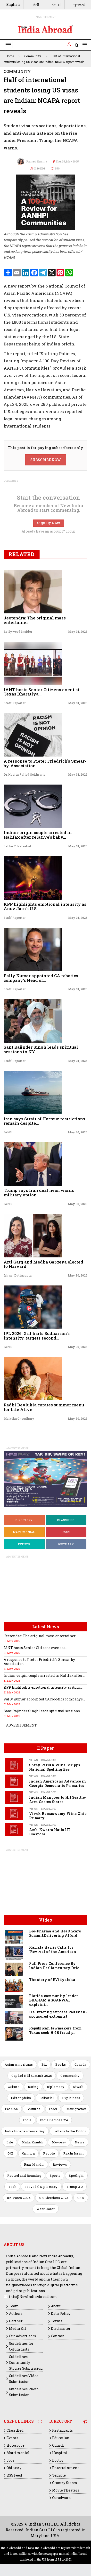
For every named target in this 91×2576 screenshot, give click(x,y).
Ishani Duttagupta (18, 1275)
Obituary (66, 1544)
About (56, 2306)
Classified (66, 1520)
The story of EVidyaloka (52, 1979)
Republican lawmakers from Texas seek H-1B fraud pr (55, 2030)
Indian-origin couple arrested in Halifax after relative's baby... (38, 835)
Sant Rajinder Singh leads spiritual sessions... (43, 1711)
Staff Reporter (14, 703)
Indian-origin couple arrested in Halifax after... (44, 1675)
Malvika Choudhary (19, 1418)
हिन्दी (36, 4)
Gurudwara (61, 2497)
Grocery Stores (64, 2482)
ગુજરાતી (79, 4)
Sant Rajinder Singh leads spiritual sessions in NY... (41, 1049)
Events (24, 1544)
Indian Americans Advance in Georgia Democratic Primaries (57, 1783)
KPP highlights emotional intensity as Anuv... (43, 1687)
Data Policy (60, 2313)
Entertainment (65, 2467)
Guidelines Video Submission (23, 2378)
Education (60, 2438)
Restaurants (62, 2430)
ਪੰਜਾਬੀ (56, 4)
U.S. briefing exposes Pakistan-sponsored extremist (58, 2014)
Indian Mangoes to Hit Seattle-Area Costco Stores (57, 1799)
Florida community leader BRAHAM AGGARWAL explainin (53, 2000)
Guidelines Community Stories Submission (26, 2362)
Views (33, 1760)
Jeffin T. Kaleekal (17, 846)
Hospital (59, 2452)
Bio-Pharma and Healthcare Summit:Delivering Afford (55, 1933)
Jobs (66, 1532)
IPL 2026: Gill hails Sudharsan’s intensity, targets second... (37, 1336)
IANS (8, 1132)
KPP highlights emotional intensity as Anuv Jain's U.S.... (45, 906)
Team (14, 2306)
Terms (56, 2321)
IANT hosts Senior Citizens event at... (35, 1648)
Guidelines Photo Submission (24, 2392)
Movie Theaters (65, 2490)
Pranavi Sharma (32, 161)
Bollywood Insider (18, 631)
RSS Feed (14, 2475)
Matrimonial (24, 1532)
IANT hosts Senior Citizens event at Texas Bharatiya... (42, 692)
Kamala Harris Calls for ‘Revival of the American (52, 1949)
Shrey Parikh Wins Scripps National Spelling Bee (54, 1767)
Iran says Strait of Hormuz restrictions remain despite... (44, 1121)
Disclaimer (61, 2328)
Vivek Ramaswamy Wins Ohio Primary (58, 1815)
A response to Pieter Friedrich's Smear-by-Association (45, 763)
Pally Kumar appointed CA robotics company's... (44, 1699)
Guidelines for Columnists (21, 2346)
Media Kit (17, 2328)
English (13, 4)
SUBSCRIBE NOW (45, 459)
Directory (24, 1520)
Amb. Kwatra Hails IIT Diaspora (49, 1831)
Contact (57, 2336)
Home (13, 56)
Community (35, 56)
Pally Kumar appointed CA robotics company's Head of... (41, 978)
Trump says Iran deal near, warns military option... (39, 1192)
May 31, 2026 (77, 631)
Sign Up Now (48, 523)
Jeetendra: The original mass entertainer (35, 620)
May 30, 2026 (77, 1132)
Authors (16, 2313)
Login (70, 531)
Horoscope (16, 2445)
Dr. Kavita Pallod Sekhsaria (24, 774)
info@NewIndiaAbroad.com (33, 2296)
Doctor (57, 2460)
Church (58, 2445)
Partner (16, 2321)
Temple (59, 2475)
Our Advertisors (22, 2336)
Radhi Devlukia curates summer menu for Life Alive (44, 1407)
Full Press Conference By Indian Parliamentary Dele (54, 1965)
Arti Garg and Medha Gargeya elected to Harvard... (43, 1264)
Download (48, 1760)
